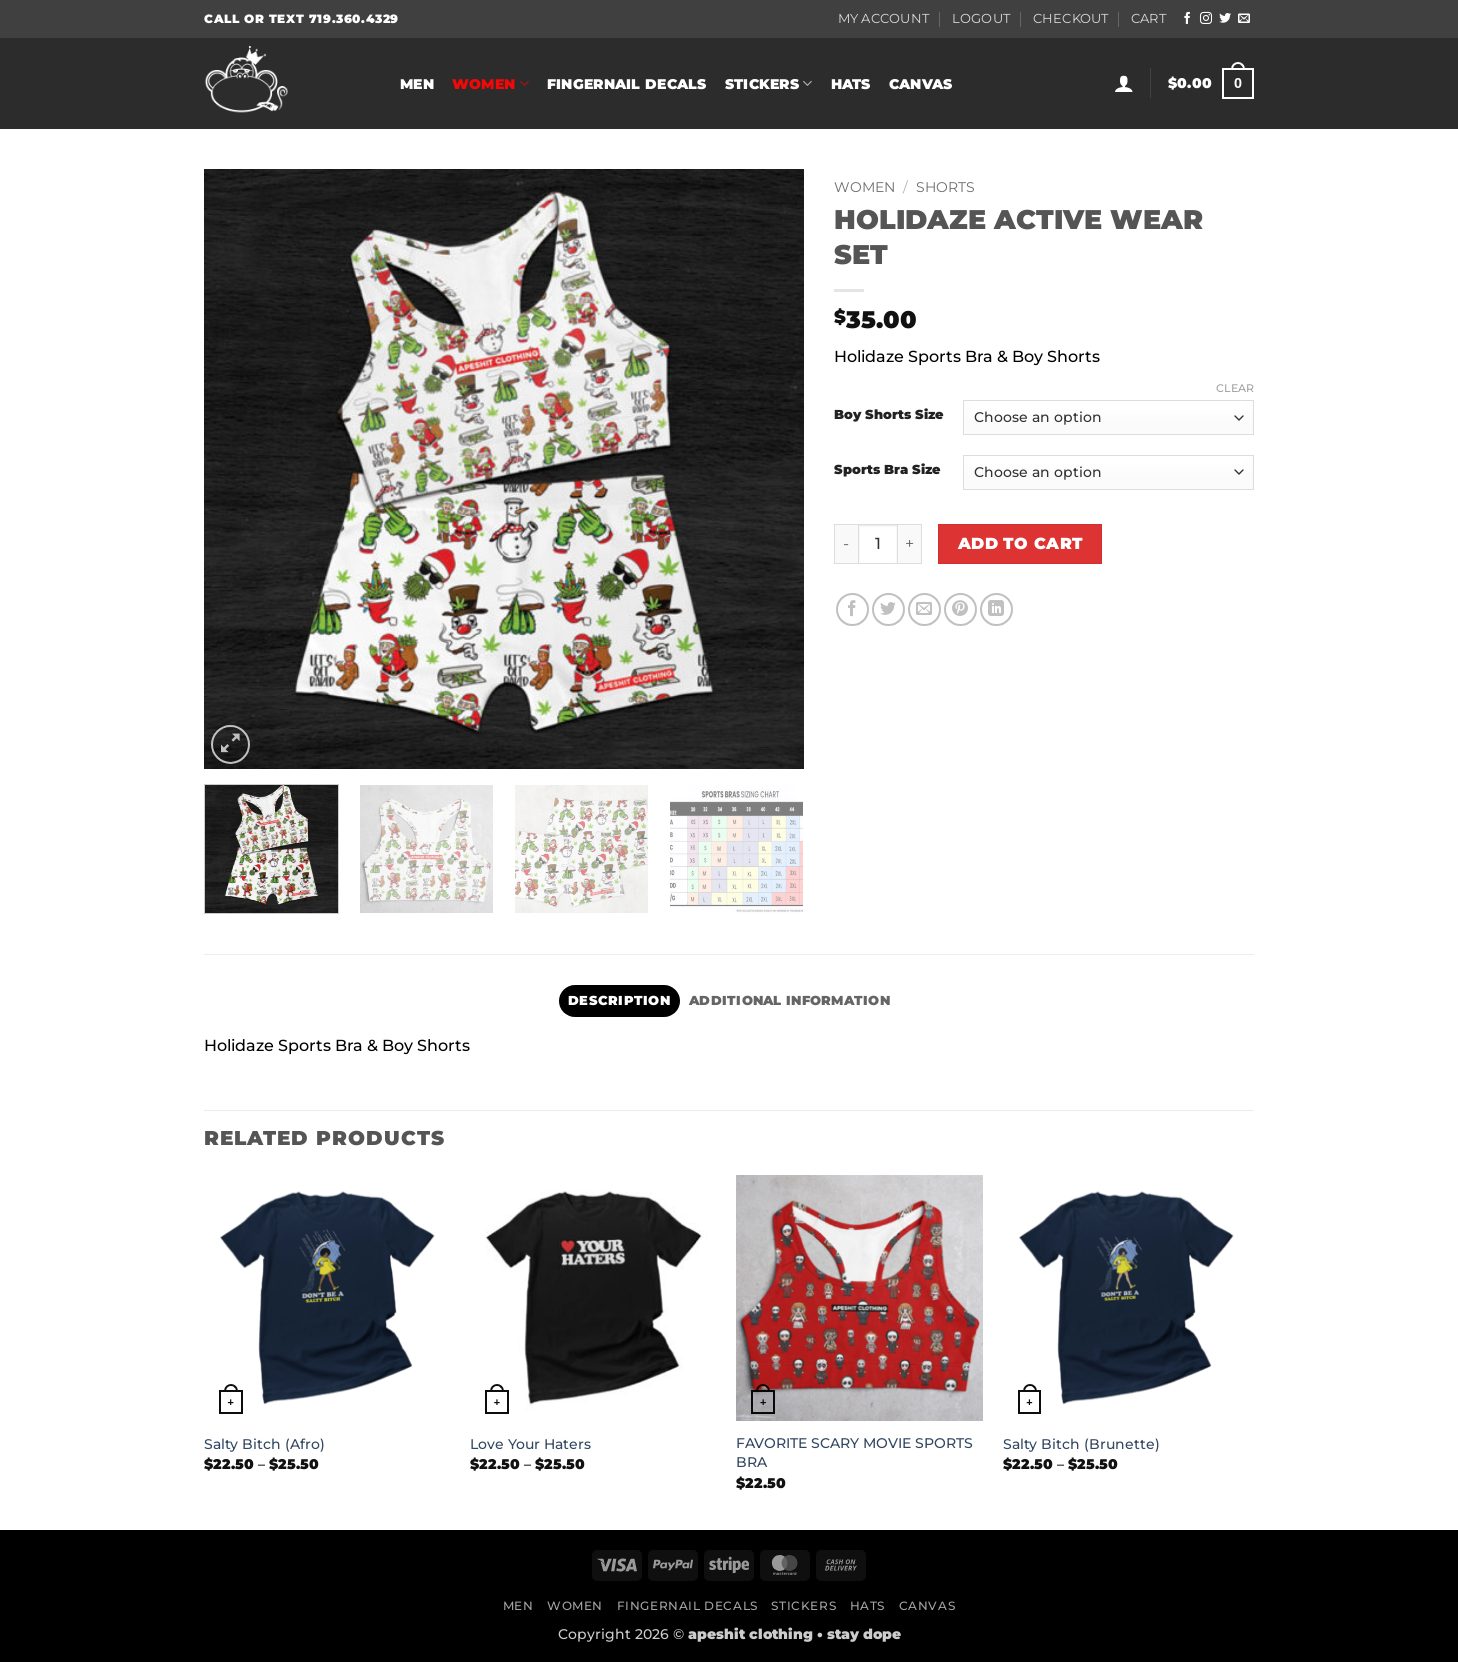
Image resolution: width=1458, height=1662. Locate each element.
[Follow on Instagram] (1206, 19)
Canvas (921, 84)
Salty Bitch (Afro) (264, 1444)
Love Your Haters (530, 1444)
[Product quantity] (878, 544)
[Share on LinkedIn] (996, 609)
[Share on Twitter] (888, 609)
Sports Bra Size (887, 470)
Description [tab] (619, 1000)
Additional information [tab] (789, 1000)
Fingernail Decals (627, 84)
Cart (1148, 18)
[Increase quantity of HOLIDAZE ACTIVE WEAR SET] (910, 544)
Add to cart (1020, 543)
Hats (851, 84)
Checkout (1071, 18)
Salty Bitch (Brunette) (1081, 1444)
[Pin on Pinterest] (960, 609)
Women (490, 83)
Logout (981, 18)
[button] (1124, 83)
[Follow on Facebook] (1187, 19)
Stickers (769, 83)
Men (417, 84)
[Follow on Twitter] (1225, 19)
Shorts (945, 187)
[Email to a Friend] (924, 609)
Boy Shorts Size (888, 415)
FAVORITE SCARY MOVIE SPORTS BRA (854, 1452)
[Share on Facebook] (852, 609)
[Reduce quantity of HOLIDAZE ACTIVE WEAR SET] (846, 544)
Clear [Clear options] (1235, 388)
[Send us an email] (1244, 19)
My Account (884, 18)
